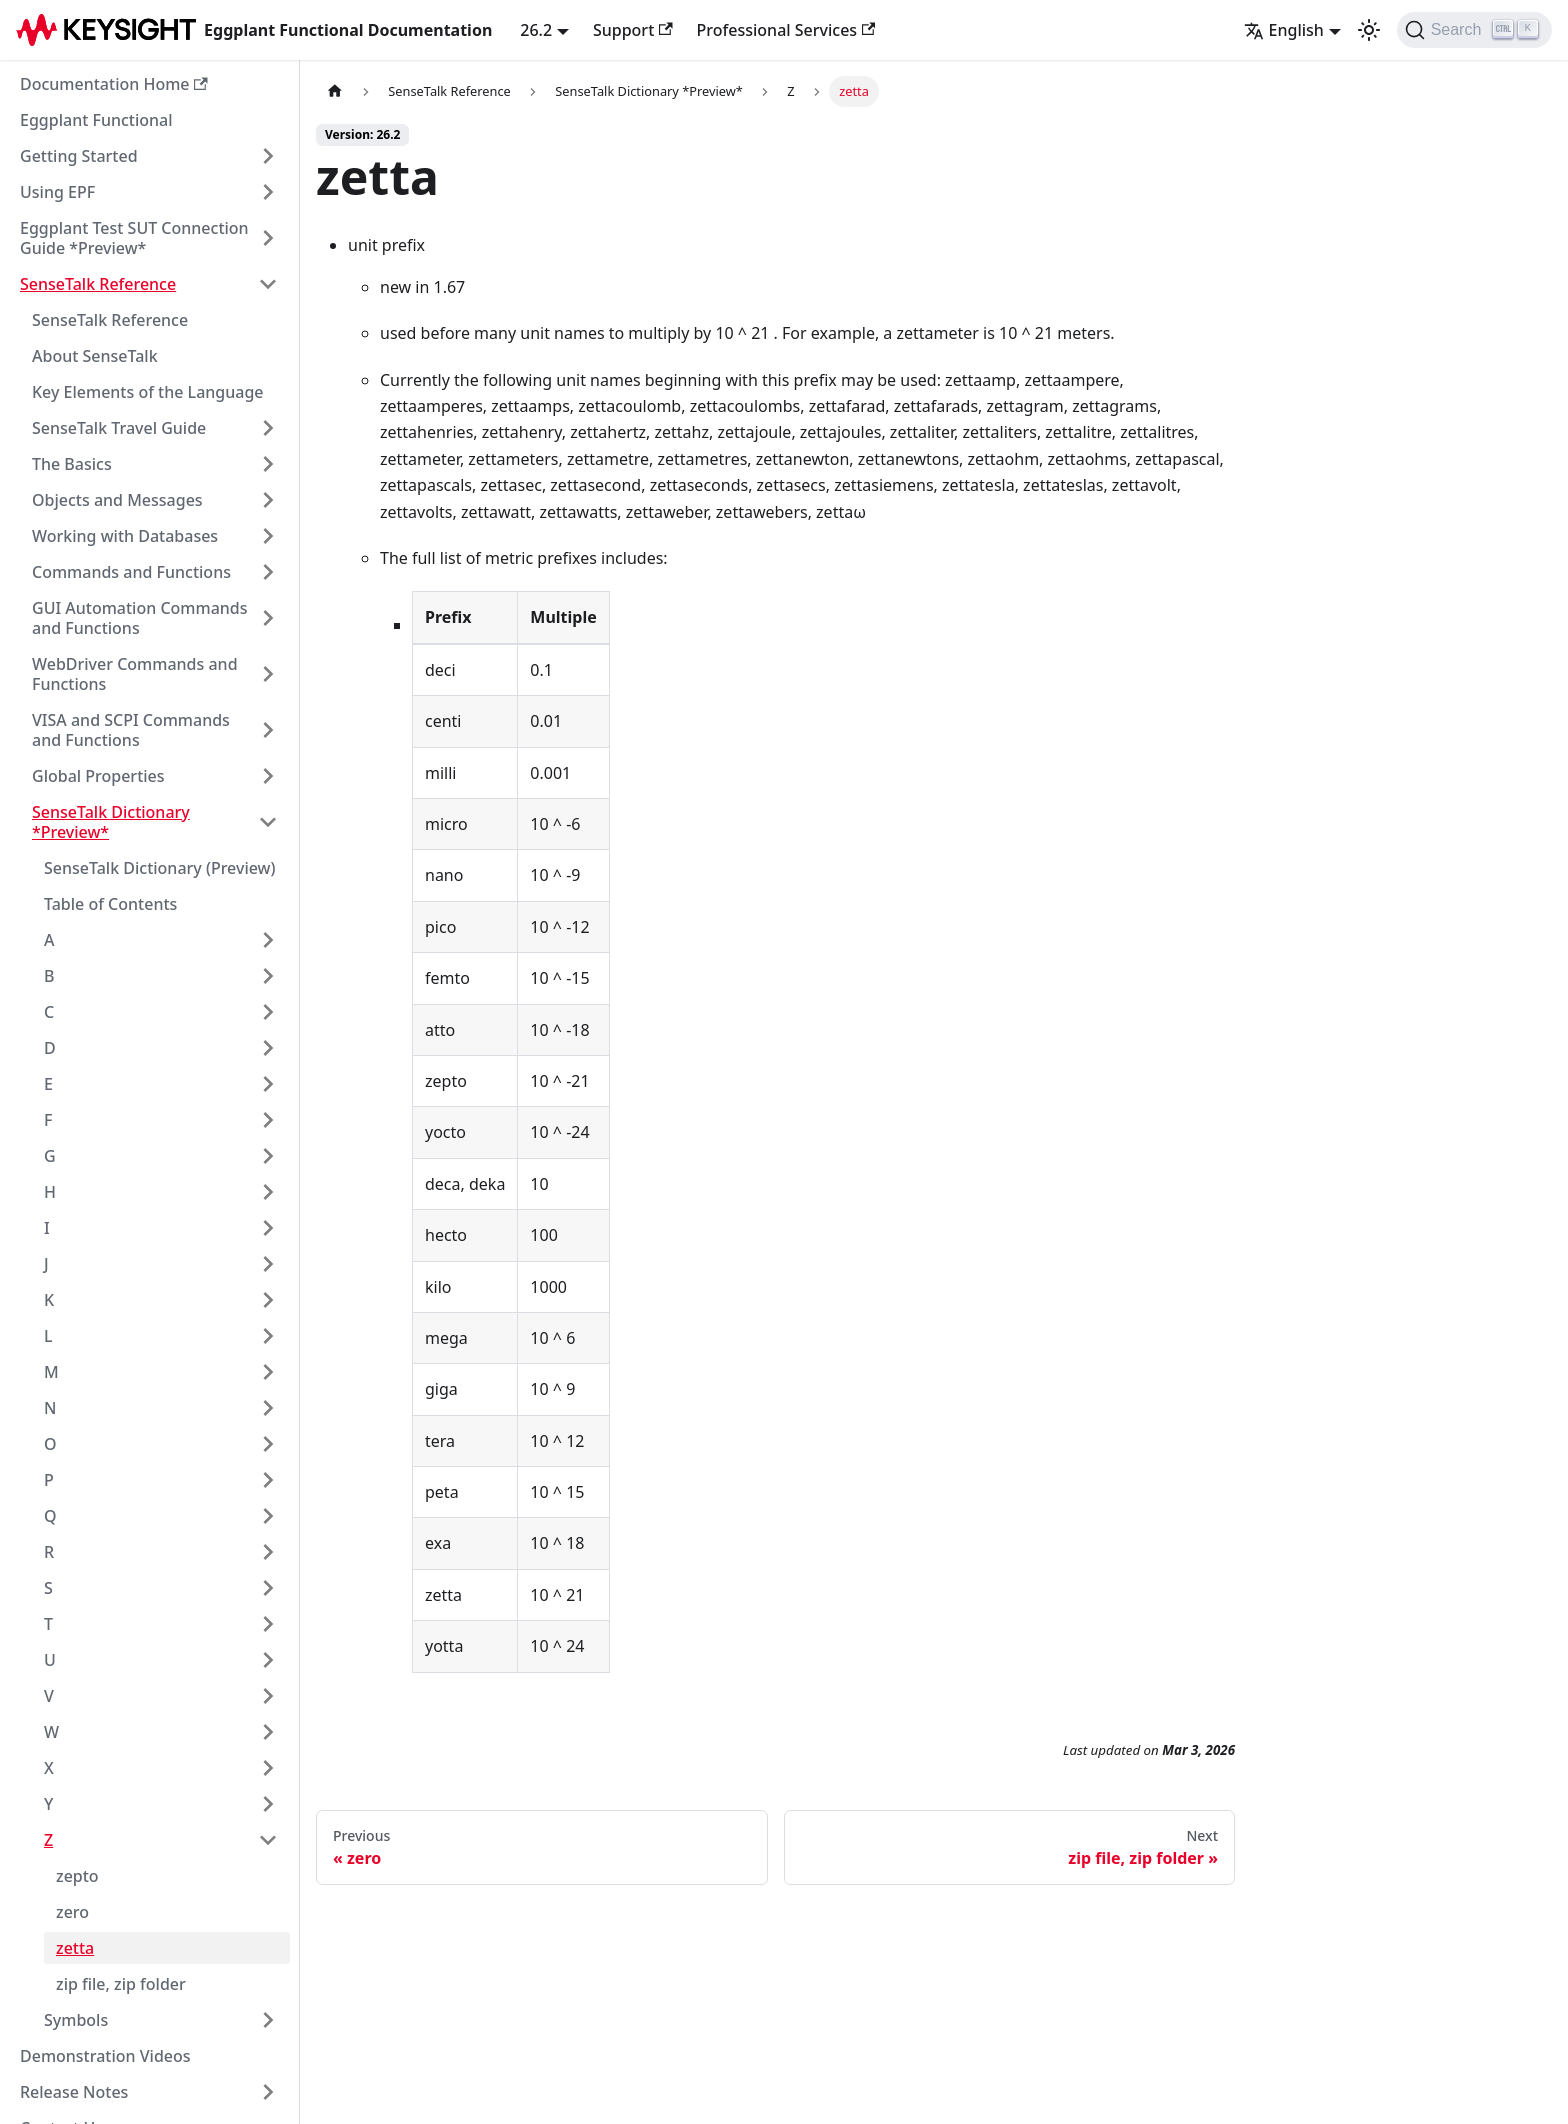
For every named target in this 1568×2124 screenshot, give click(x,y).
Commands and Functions (131, 572)
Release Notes (74, 2092)
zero (72, 1912)
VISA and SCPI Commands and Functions (131, 730)
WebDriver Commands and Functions (135, 674)
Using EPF (57, 192)
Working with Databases (125, 536)
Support (633, 30)
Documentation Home (114, 84)
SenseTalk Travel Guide (119, 428)
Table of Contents (110, 904)
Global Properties (98, 776)
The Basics (72, 464)
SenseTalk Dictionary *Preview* (111, 822)
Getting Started (79, 156)
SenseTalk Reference (98, 284)
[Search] (1474, 30)
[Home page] (335, 91)
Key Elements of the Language (148, 392)
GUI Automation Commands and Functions (140, 618)
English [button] (1284, 30)
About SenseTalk (95, 356)
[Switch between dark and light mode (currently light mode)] (1369, 30)
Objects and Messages (117, 500)
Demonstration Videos (105, 2056)
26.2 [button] (536, 30)
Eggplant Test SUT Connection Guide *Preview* (134, 238)
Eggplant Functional (96, 120)
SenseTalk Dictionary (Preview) (160, 868)
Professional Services (786, 30)
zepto (77, 1876)
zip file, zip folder (121, 1984)
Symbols (76, 2020)
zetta (75, 1948)
